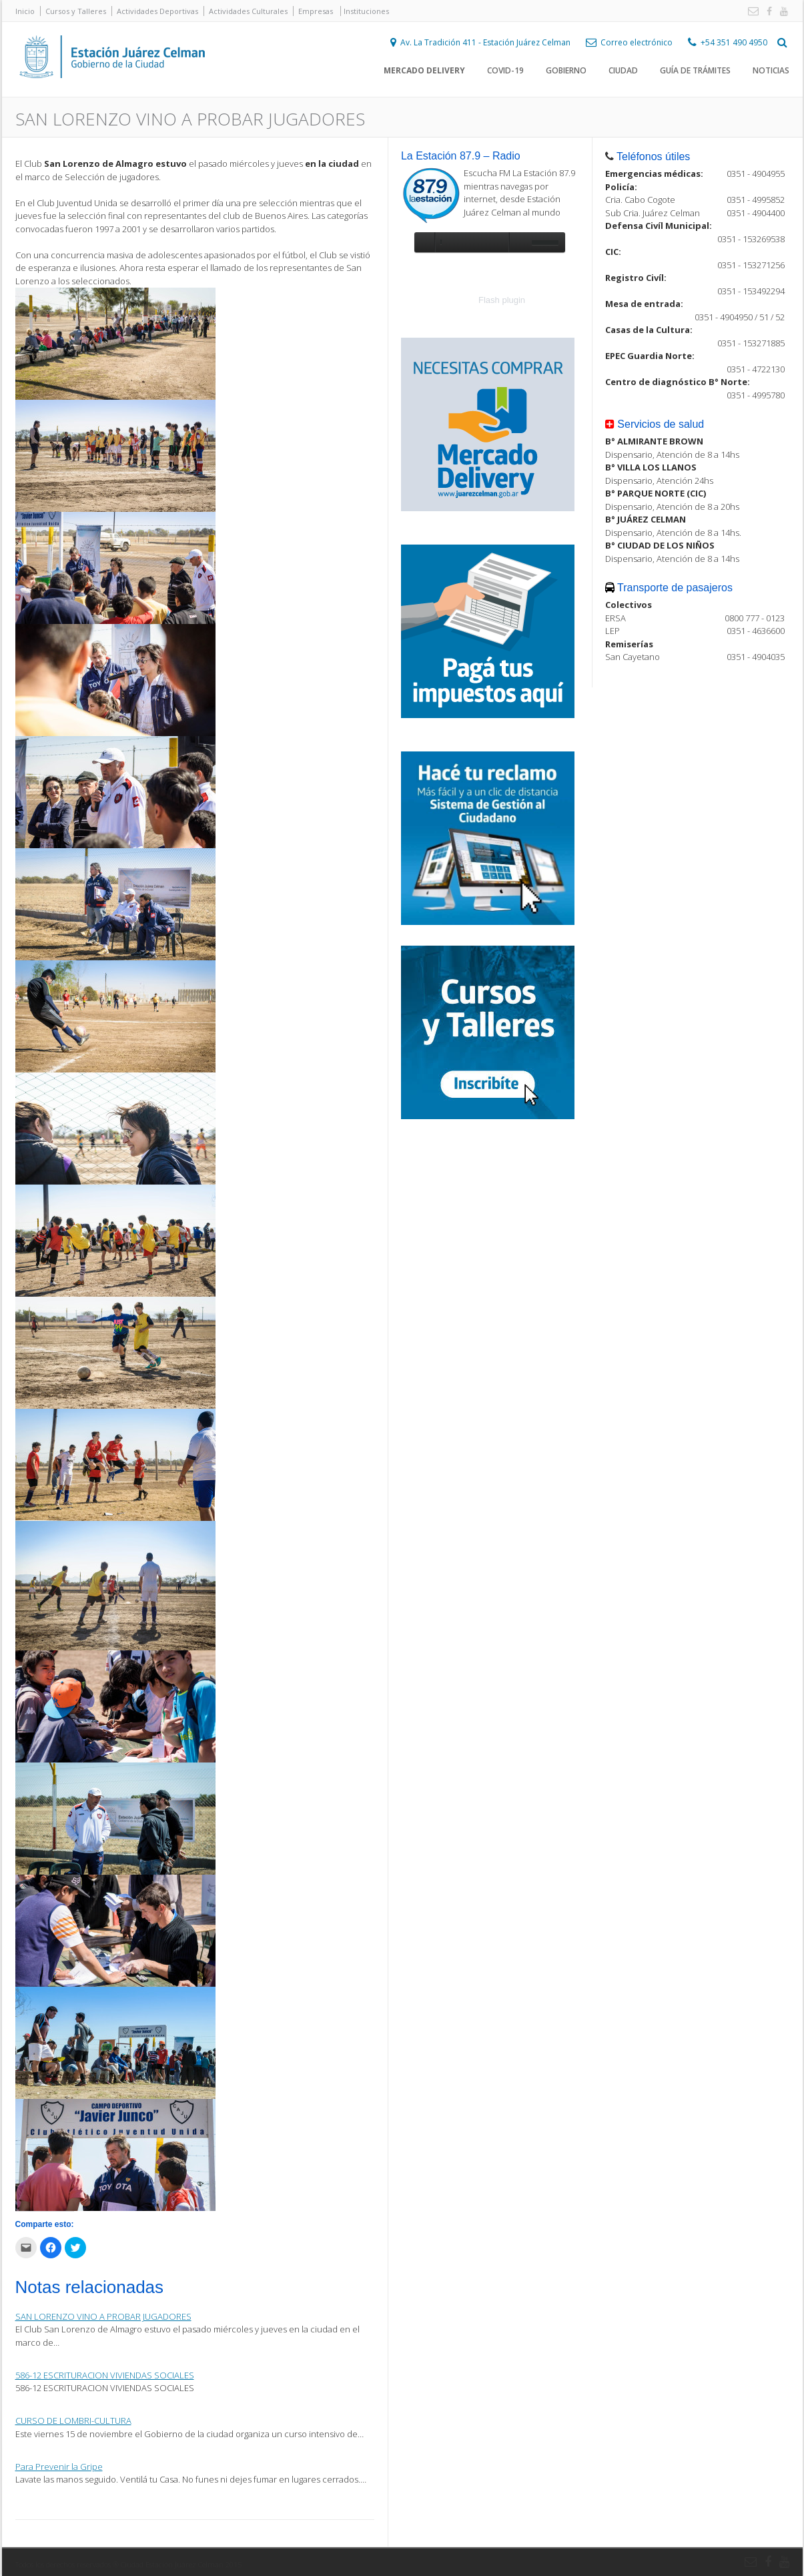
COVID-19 (505, 73)
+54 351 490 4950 (734, 44)
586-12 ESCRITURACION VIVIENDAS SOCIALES (104, 2375)
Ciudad (623, 73)
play (424, 242)
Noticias (771, 73)
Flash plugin (501, 300)
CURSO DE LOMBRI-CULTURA (73, 2420)
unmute (518, 242)
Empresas (315, 11)
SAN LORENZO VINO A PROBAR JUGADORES (103, 2316)
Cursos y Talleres (75, 11)
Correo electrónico (636, 44)
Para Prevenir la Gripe (59, 2467)
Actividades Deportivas (157, 11)
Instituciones (366, 11)
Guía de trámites (695, 73)
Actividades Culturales (248, 11)
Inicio (25, 11)
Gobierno (566, 73)
